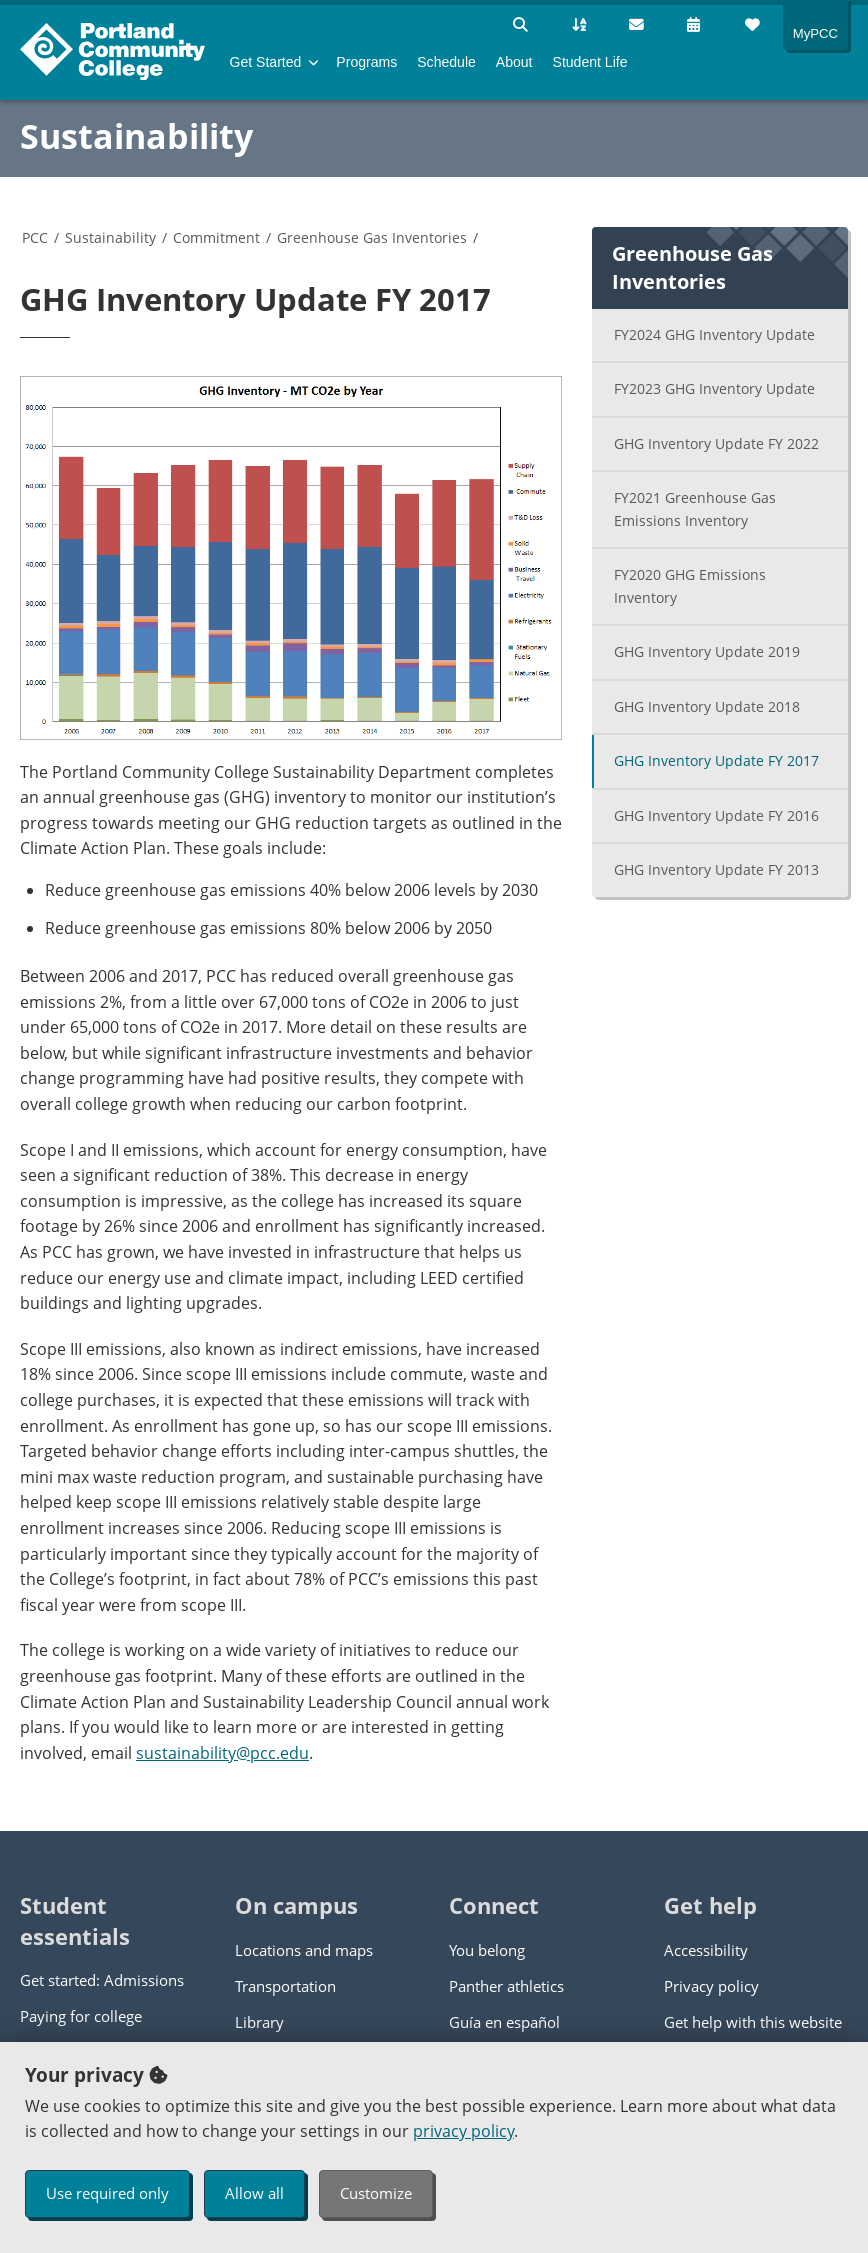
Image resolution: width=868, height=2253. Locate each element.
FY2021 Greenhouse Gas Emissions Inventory (695, 509)
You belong (487, 1950)
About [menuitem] (514, 62)
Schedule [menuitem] (446, 62)
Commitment (216, 237)
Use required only (107, 2193)
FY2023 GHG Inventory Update (714, 388)
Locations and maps (304, 1950)
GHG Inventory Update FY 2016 (716, 815)
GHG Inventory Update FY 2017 (716, 760)
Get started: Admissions (102, 1980)
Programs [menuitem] (366, 62)
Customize (376, 2193)
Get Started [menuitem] (266, 62)
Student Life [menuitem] (590, 62)
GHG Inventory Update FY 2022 (716, 443)
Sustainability (136, 136)
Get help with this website (753, 2022)
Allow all (254, 2193)
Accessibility (706, 1950)
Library (259, 2022)
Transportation (285, 1986)
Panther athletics (506, 1986)
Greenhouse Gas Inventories (372, 237)
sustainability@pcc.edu (222, 1753)
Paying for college (81, 2016)
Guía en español (504, 2022)
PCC (35, 237)
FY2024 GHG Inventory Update (714, 334)
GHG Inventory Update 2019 (707, 651)
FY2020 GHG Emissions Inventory (690, 586)
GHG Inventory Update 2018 (707, 706)
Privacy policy (711, 1986)
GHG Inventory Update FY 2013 (716, 869)
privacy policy (463, 2131)
